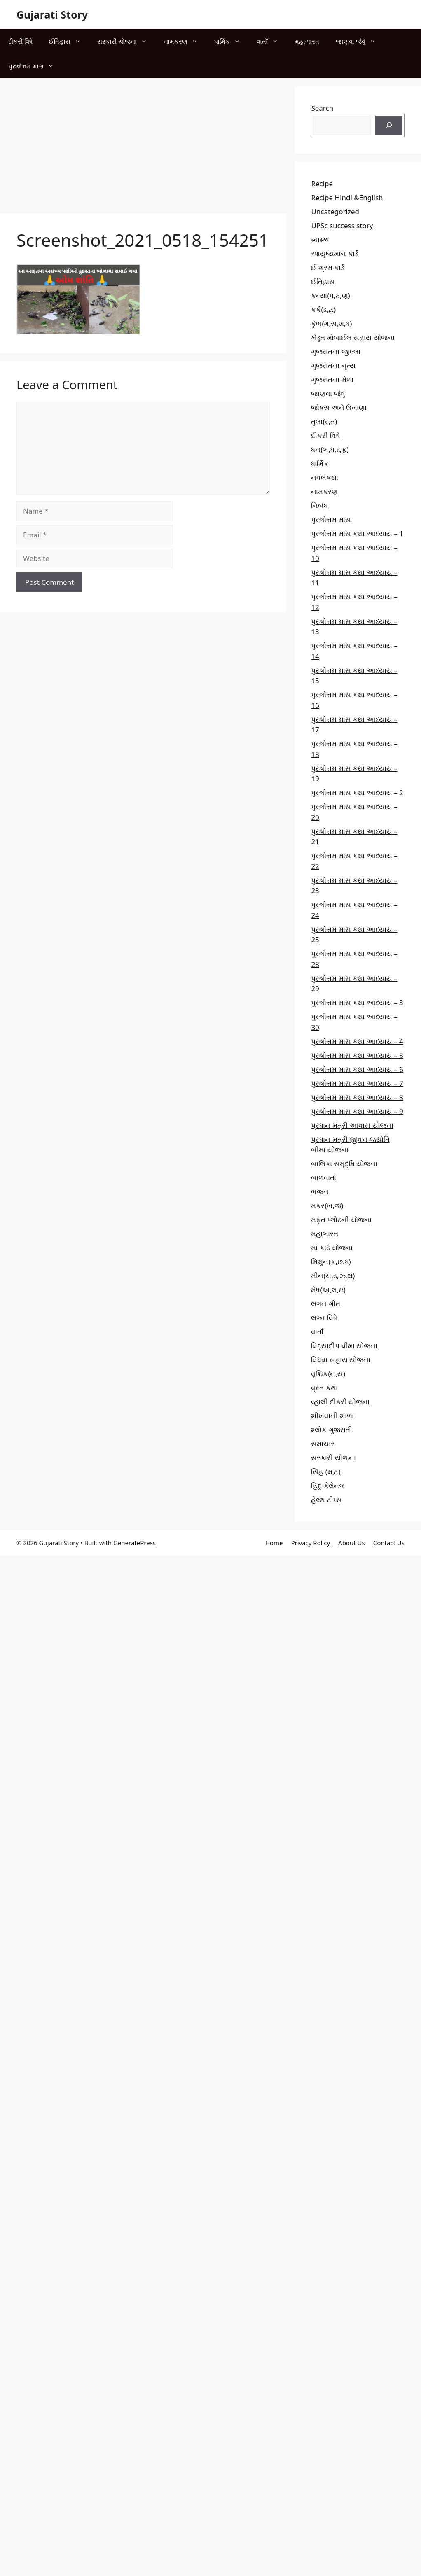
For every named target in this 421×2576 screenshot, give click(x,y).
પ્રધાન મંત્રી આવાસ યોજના (352, 1125)
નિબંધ (319, 505)
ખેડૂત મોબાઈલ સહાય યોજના (352, 337)
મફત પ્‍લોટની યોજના (341, 1219)
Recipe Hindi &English (347, 197)
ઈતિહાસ (69, 41)
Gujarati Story (52, 14)
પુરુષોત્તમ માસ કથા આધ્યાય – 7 (357, 1083)
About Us (351, 1543)
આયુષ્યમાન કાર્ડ (334, 253)
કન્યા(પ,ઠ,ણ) (330, 295)
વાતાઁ (271, 41)
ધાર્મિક (231, 41)
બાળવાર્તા (323, 1177)
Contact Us (389, 1543)
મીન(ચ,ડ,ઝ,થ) (333, 1275)
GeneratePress (134, 1543)
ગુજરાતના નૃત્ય (333, 365)
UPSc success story (342, 225)
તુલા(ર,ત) (324, 421)
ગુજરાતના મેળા (332, 379)
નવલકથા (324, 477)
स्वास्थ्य (320, 239)
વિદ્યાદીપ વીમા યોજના (344, 1345)
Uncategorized (335, 211)
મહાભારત (307, 41)
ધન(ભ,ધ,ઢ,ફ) (329, 449)
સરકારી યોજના (126, 41)
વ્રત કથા (324, 1387)
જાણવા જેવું (360, 41)
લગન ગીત (325, 1303)
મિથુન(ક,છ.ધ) (331, 1261)
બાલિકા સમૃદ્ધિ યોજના (344, 1163)
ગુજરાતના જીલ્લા (335, 351)
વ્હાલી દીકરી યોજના (340, 1401)
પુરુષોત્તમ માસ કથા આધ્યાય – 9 (357, 1111)
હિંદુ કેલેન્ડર (328, 1485)
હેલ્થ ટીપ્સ (326, 1499)
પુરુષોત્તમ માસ (35, 66)
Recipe (322, 183)
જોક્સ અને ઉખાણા (339, 407)
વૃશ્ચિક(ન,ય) (328, 1373)
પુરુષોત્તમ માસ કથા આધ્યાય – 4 (357, 1041)
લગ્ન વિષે (324, 1317)
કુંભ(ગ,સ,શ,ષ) (331, 323)
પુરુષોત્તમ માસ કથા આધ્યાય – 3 (357, 1002)
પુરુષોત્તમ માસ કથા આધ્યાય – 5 (357, 1055)
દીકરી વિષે (20, 41)
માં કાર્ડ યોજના (332, 1247)
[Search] (388, 125)
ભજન (320, 1191)
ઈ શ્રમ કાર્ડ (327, 267)
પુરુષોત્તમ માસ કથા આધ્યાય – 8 (357, 1097)
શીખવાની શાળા (332, 1415)
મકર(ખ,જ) (327, 1205)
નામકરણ (185, 41)
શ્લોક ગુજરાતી (331, 1429)
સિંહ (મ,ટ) (325, 1471)
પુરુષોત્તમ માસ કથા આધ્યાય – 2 (357, 792)
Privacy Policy (310, 1543)
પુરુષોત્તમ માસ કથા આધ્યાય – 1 (357, 533)
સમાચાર (322, 1443)
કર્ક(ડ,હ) (323, 309)
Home (274, 1543)
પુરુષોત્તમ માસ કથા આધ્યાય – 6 (357, 1069)
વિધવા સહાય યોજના (340, 1359)
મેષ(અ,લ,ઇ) (328, 1289)
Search (322, 108)
